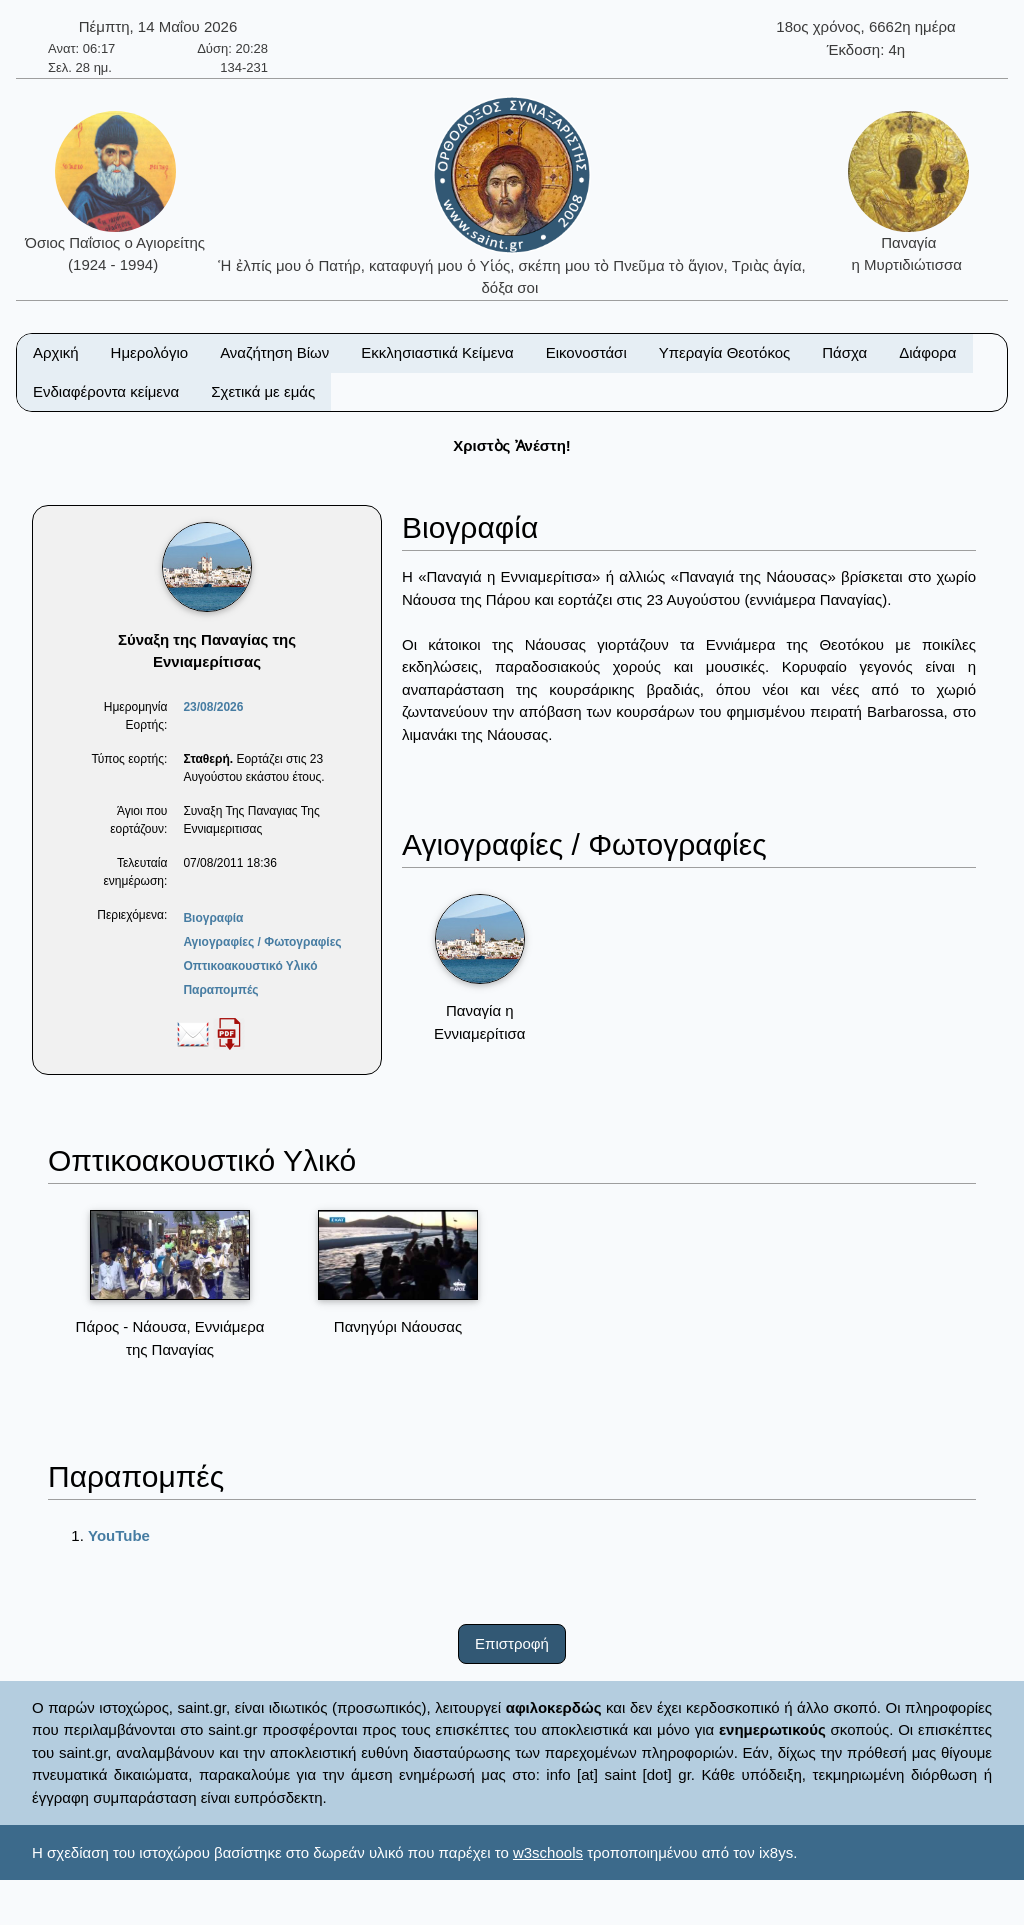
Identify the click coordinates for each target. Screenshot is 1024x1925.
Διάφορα (927, 352)
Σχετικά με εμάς (263, 391)
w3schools (548, 1852)
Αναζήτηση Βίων (274, 352)
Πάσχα (844, 352)
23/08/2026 (213, 707)
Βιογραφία (213, 918)
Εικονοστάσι (586, 352)
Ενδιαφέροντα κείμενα (106, 391)
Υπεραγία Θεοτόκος (725, 352)
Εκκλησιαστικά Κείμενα (437, 352)
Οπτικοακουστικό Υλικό (250, 966)
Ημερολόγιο (150, 352)
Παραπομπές (220, 990)
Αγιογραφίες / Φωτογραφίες (262, 942)
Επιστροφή (512, 1643)
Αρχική (56, 352)
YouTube (119, 1535)
